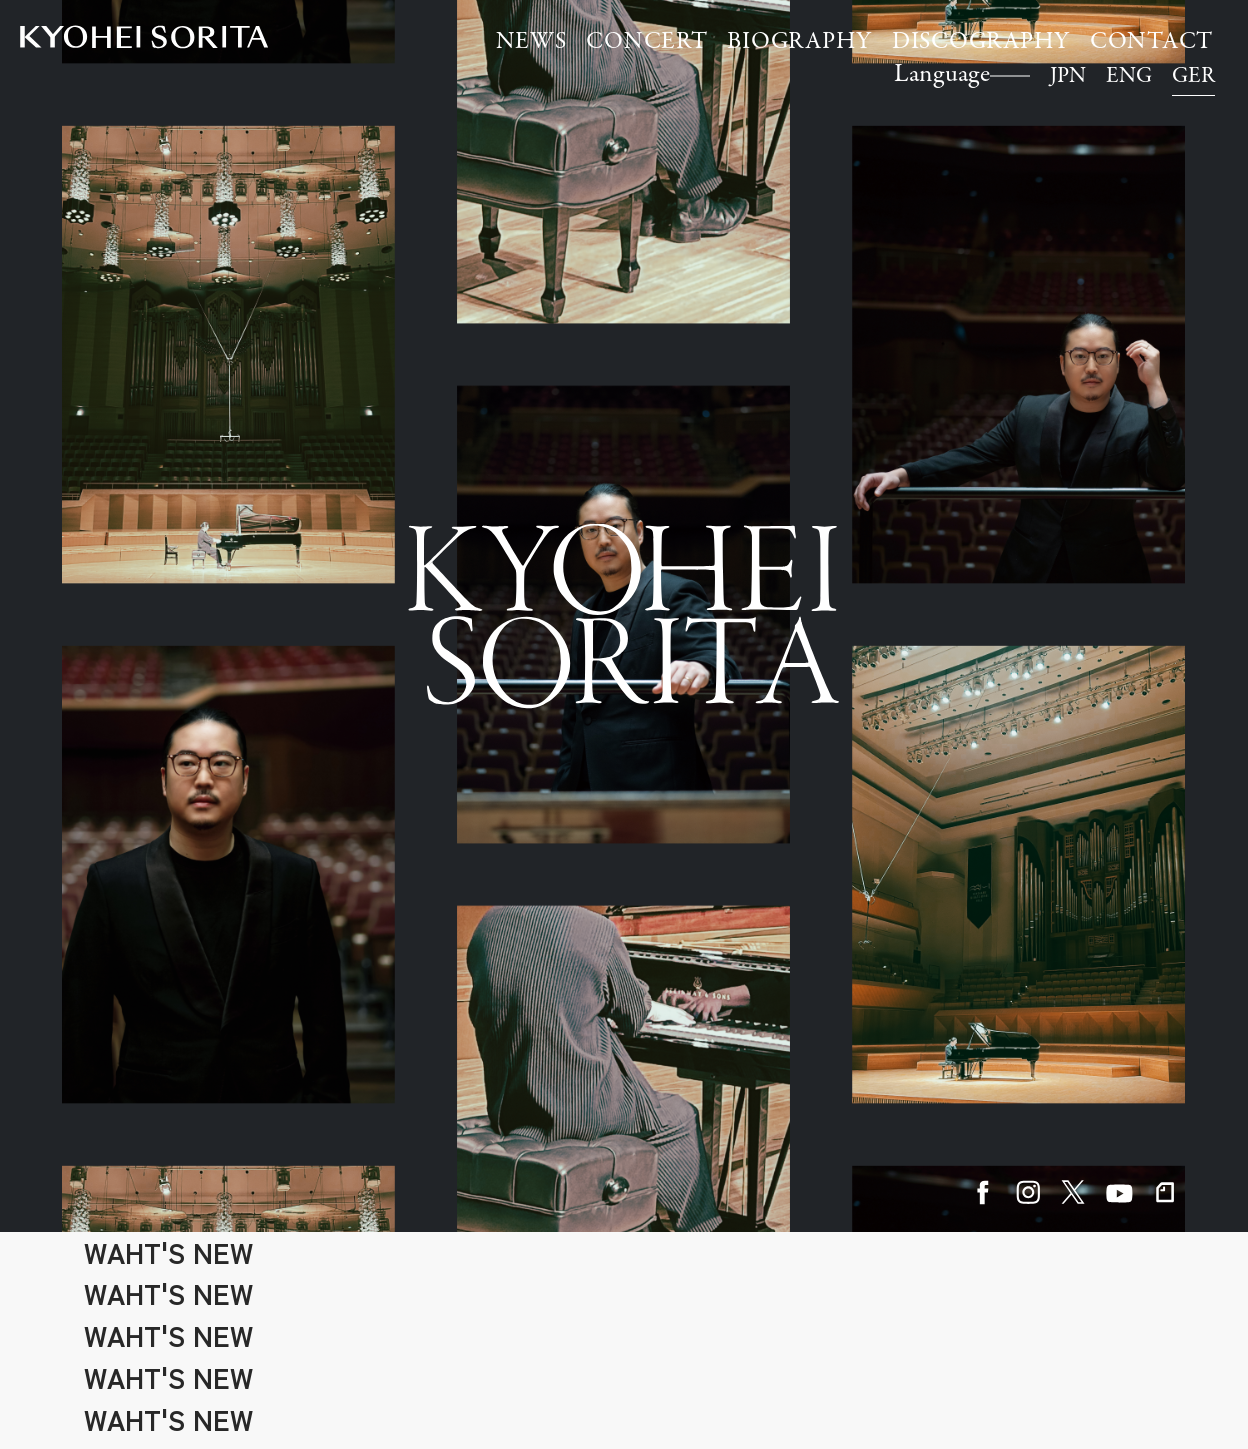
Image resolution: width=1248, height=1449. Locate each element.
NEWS (531, 43)
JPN (1068, 77)
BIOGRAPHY (799, 43)
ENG (1129, 77)
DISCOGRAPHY (981, 43)
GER (1193, 77)
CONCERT (646, 43)
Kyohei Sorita (144, 37)
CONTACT (1151, 43)
